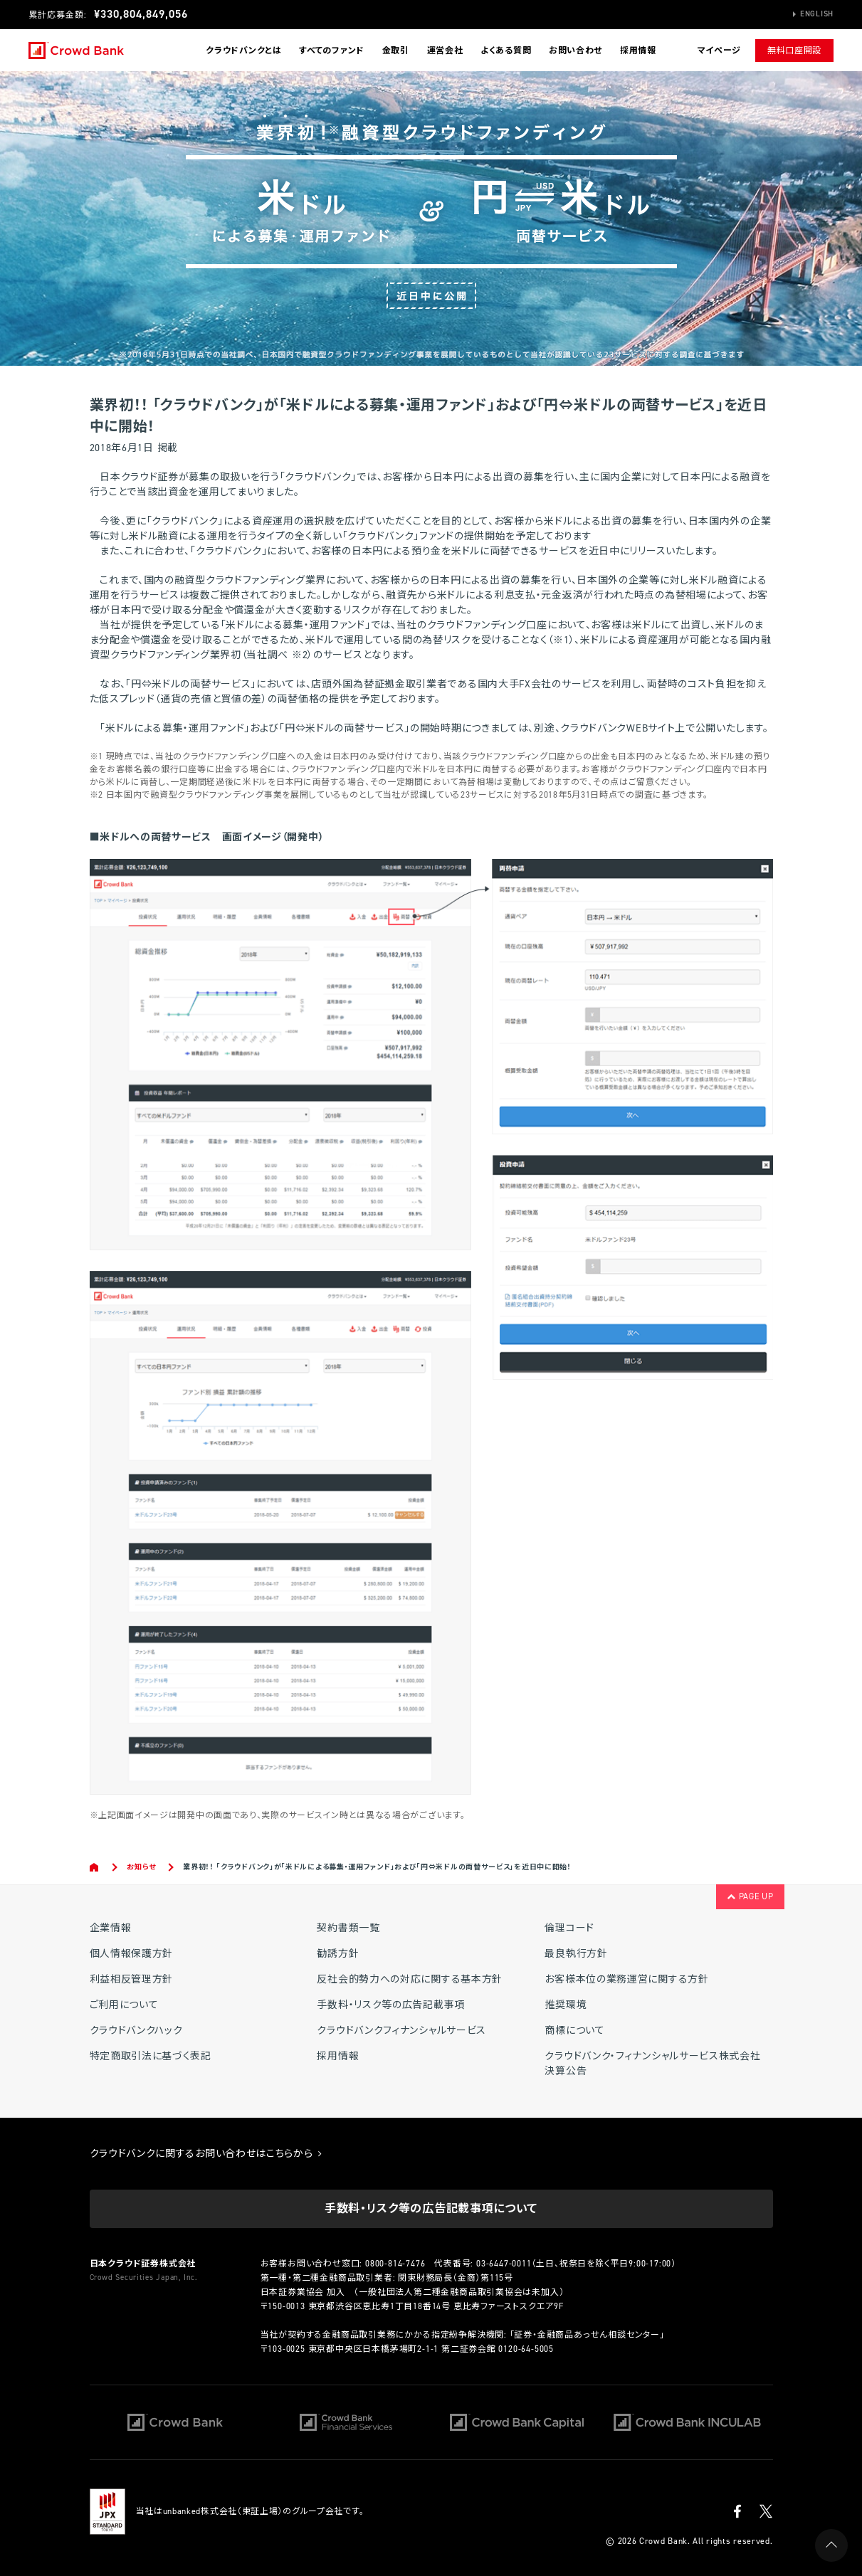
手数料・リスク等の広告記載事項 (391, 2005)
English (817, 14)
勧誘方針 (338, 1953)
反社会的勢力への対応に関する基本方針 (410, 1979)
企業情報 (111, 1928)
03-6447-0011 (504, 2263)
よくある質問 (505, 50)
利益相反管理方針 (132, 1979)
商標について (574, 2030)
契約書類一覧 (348, 1928)
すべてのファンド (331, 50)
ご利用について (124, 2005)
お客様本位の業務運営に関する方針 (626, 1979)
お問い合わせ (575, 50)
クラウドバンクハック (136, 2030)
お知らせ (141, 1867)
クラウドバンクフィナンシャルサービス (401, 2030)
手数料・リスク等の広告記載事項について (431, 2208)
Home (95, 1867)
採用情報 (638, 50)
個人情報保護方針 (132, 1953)
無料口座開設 (794, 50)
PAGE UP (750, 1896)
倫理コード (569, 1928)
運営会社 (445, 50)
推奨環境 (566, 2005)
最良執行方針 (576, 1953)
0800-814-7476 (395, 2263)
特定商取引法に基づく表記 (150, 2056)
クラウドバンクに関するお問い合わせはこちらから (206, 2153)
